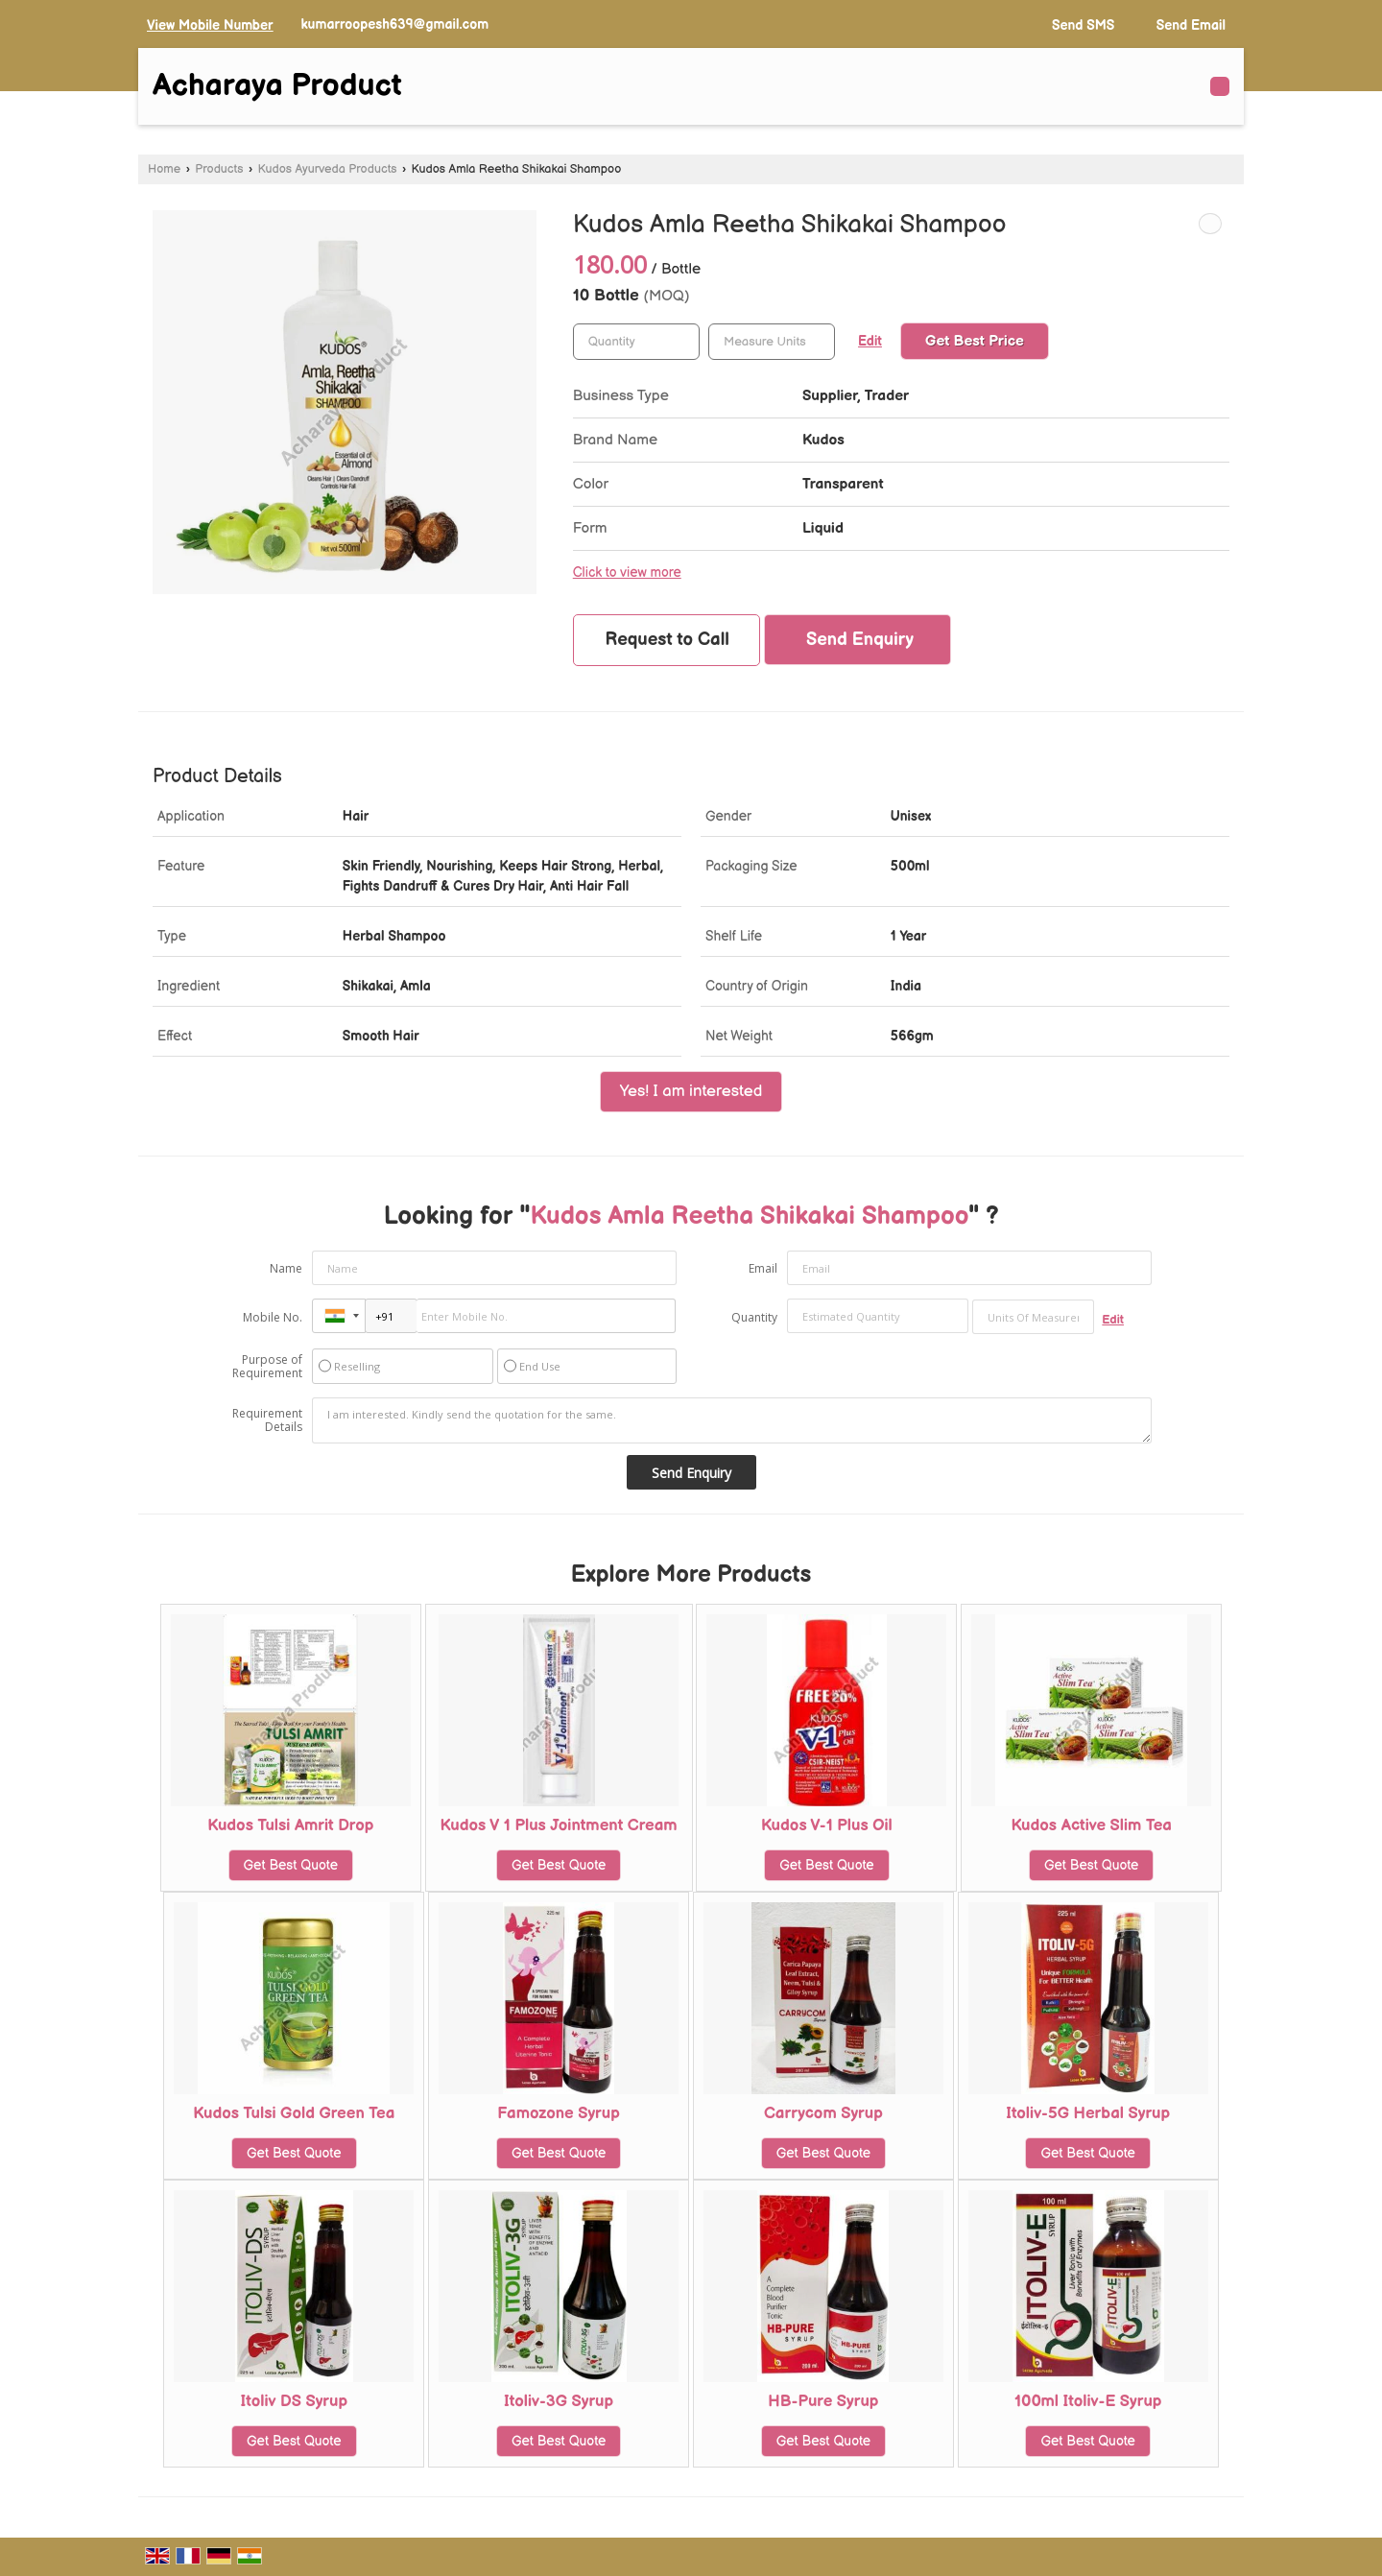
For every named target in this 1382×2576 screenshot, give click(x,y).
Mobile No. (272, 1317)
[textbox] (771, 341)
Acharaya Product (277, 86)
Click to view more (627, 573)
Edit (870, 341)
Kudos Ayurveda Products (327, 169)
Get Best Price (974, 341)
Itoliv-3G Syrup (558, 2401)
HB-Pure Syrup (823, 2401)
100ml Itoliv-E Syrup (1088, 2401)
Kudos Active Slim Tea (1091, 1825)
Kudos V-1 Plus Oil (827, 1825)
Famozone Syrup (558, 2113)
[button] (210, 25)
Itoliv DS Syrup (294, 2401)
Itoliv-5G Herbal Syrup (1088, 2113)
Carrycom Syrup (823, 2113)
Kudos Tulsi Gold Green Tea (293, 2113)
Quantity (754, 1317)
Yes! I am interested (691, 1091)
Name (286, 1268)
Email (763, 1268)
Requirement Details (267, 1420)
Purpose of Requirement (267, 1366)
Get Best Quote (291, 1865)
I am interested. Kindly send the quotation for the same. (732, 1420)
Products (219, 169)
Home (164, 169)
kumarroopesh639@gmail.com (394, 24)
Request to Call (667, 640)
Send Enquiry (860, 640)
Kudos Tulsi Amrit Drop (290, 1825)
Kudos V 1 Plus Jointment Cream (559, 1825)
